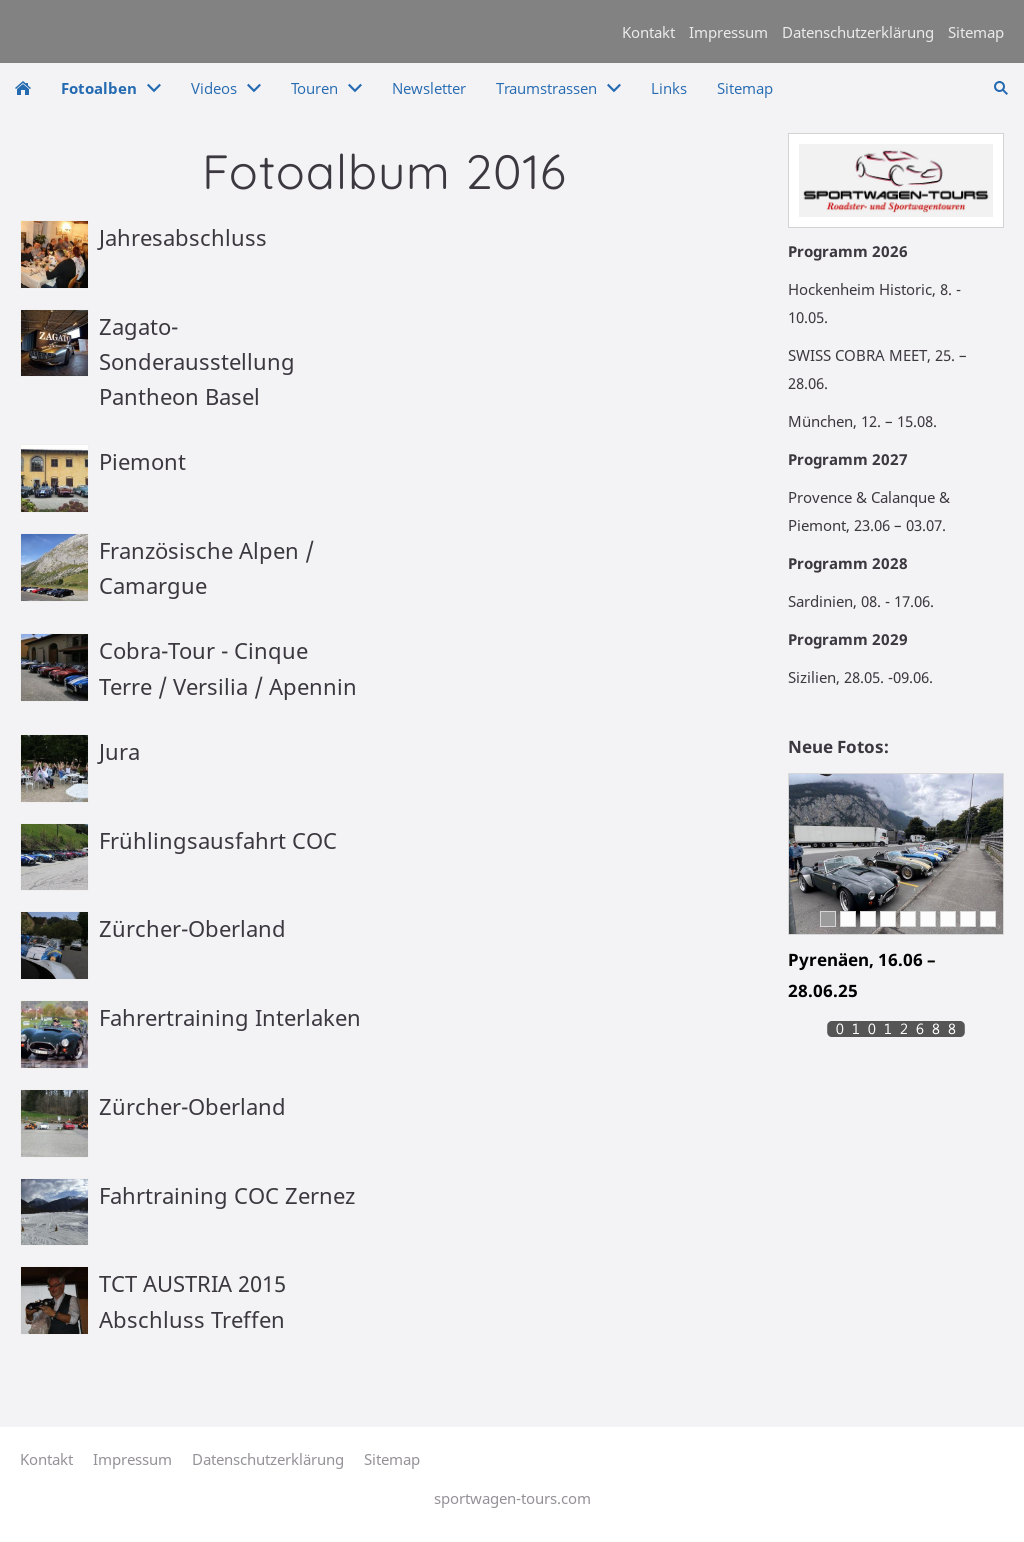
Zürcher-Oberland (192, 928)
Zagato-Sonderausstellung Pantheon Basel (197, 361)
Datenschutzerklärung (858, 32)
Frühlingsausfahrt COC (218, 840)
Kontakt (648, 32)
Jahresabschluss (183, 237)
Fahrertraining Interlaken (230, 1017)
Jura (119, 751)
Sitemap (976, 32)
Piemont (142, 461)
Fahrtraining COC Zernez (227, 1195)
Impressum (728, 32)
